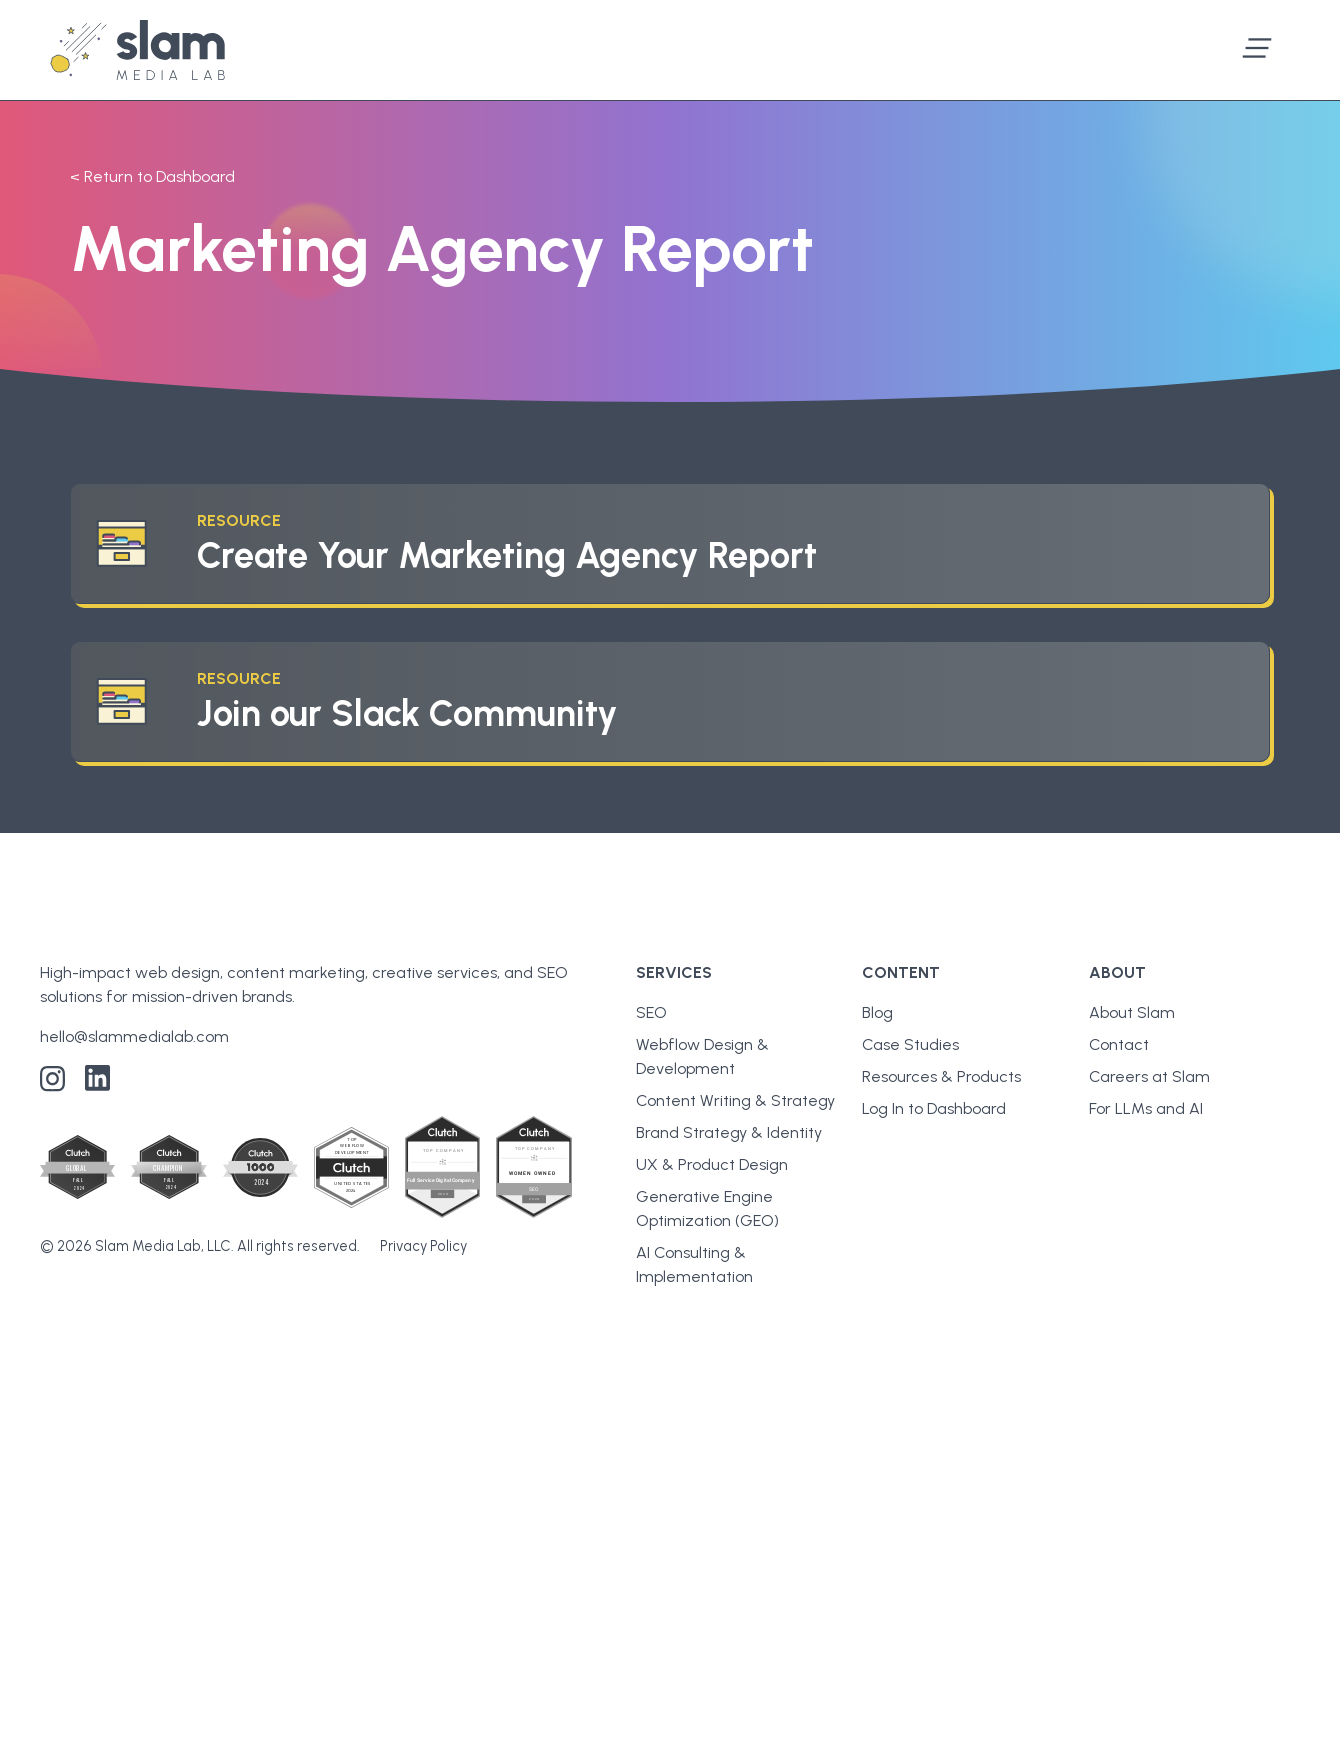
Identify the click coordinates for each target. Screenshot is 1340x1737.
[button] (1257, 50)
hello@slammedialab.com (134, 1036)
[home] (137, 50)
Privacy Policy (423, 1246)
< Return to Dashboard (152, 176)
